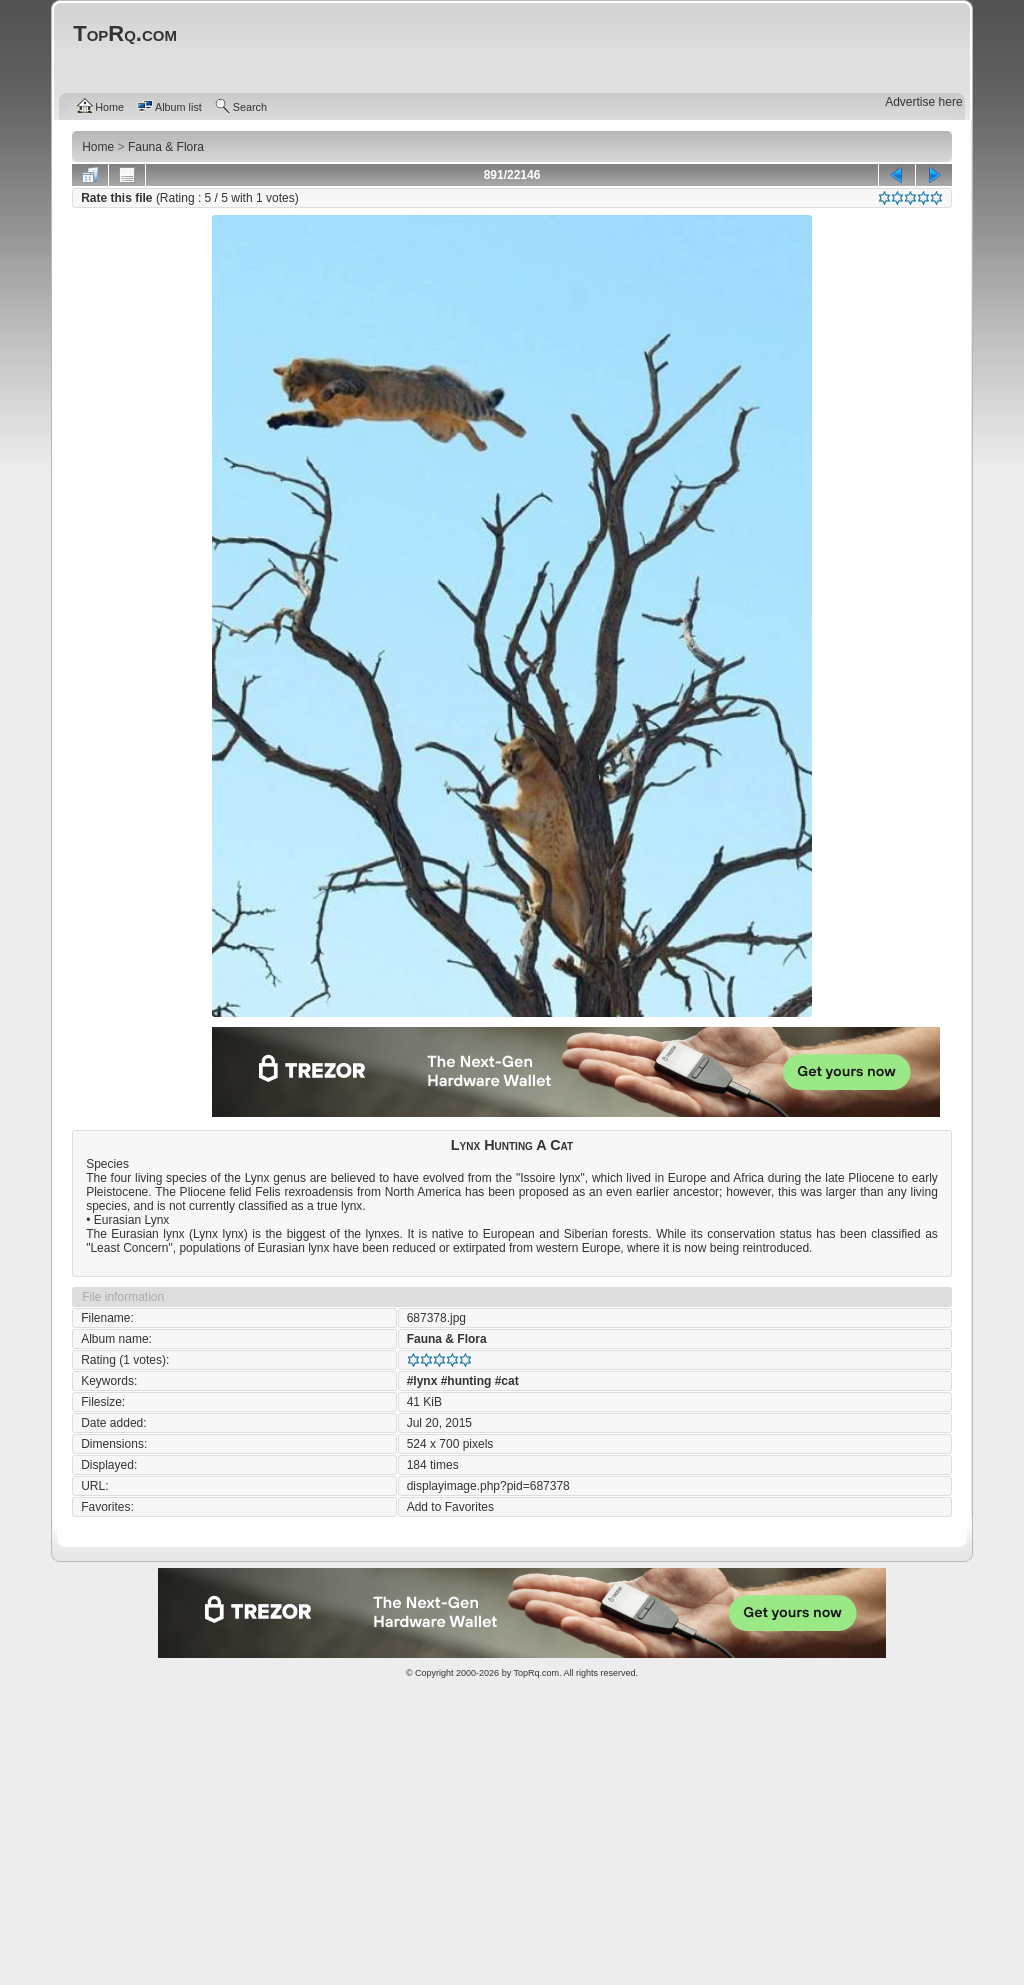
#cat (507, 1381)
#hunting (466, 1381)
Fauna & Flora (447, 1339)
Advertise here (923, 102)
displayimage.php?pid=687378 (488, 1486)
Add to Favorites (450, 1507)
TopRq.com (536, 1673)
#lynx (422, 1381)
